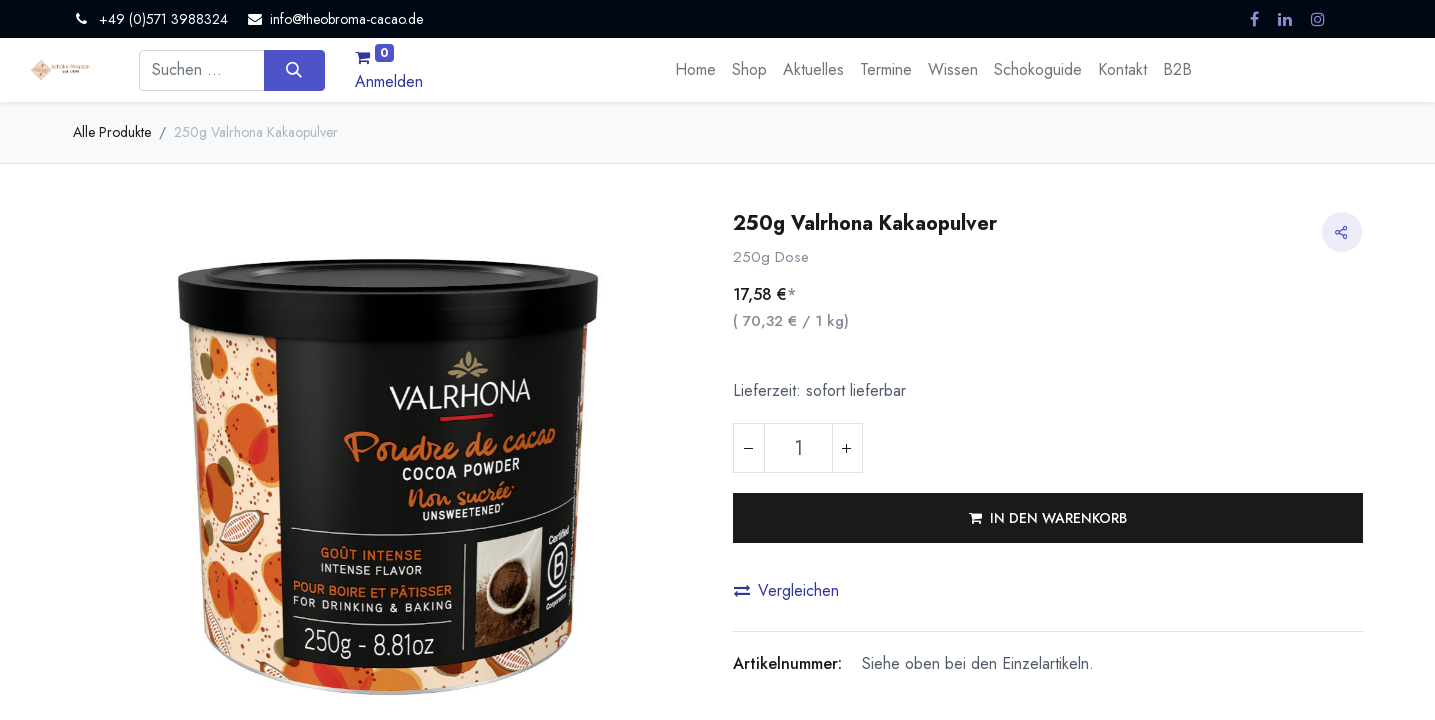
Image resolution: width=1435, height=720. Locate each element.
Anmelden (389, 81)
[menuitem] (695, 70)
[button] (1048, 518)
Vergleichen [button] (786, 590)
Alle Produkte (112, 132)
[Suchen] (294, 70)
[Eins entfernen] (749, 448)
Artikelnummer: (787, 663)
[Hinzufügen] (847, 448)
